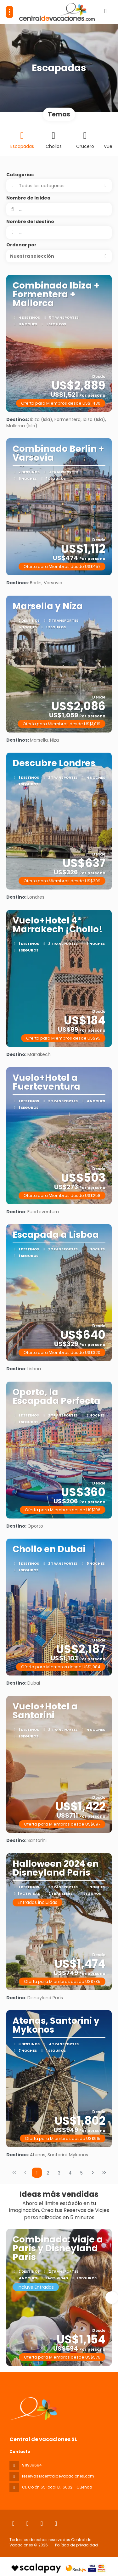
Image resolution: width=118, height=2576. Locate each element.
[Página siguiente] (93, 2173)
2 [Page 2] (48, 2173)
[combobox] (59, 232)
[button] (59, 256)
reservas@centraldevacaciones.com (58, 2476)
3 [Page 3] (59, 2173)
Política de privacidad (76, 2545)
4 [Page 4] (70, 2173)
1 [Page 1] (36, 2173)
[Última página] (104, 2173)
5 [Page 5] (81, 2173)
